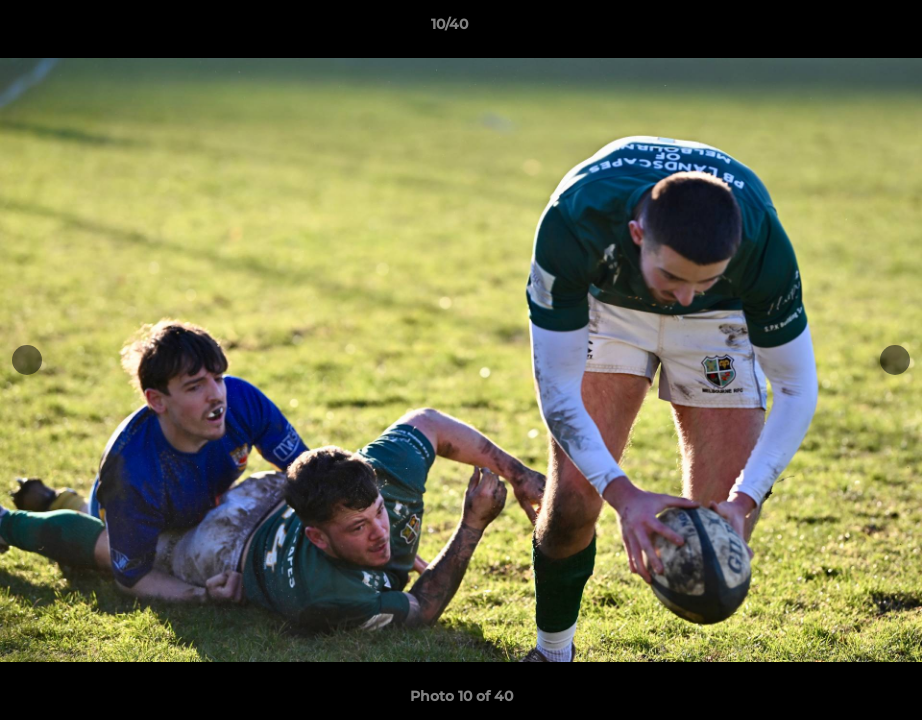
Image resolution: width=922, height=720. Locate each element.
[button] (838, 29)
